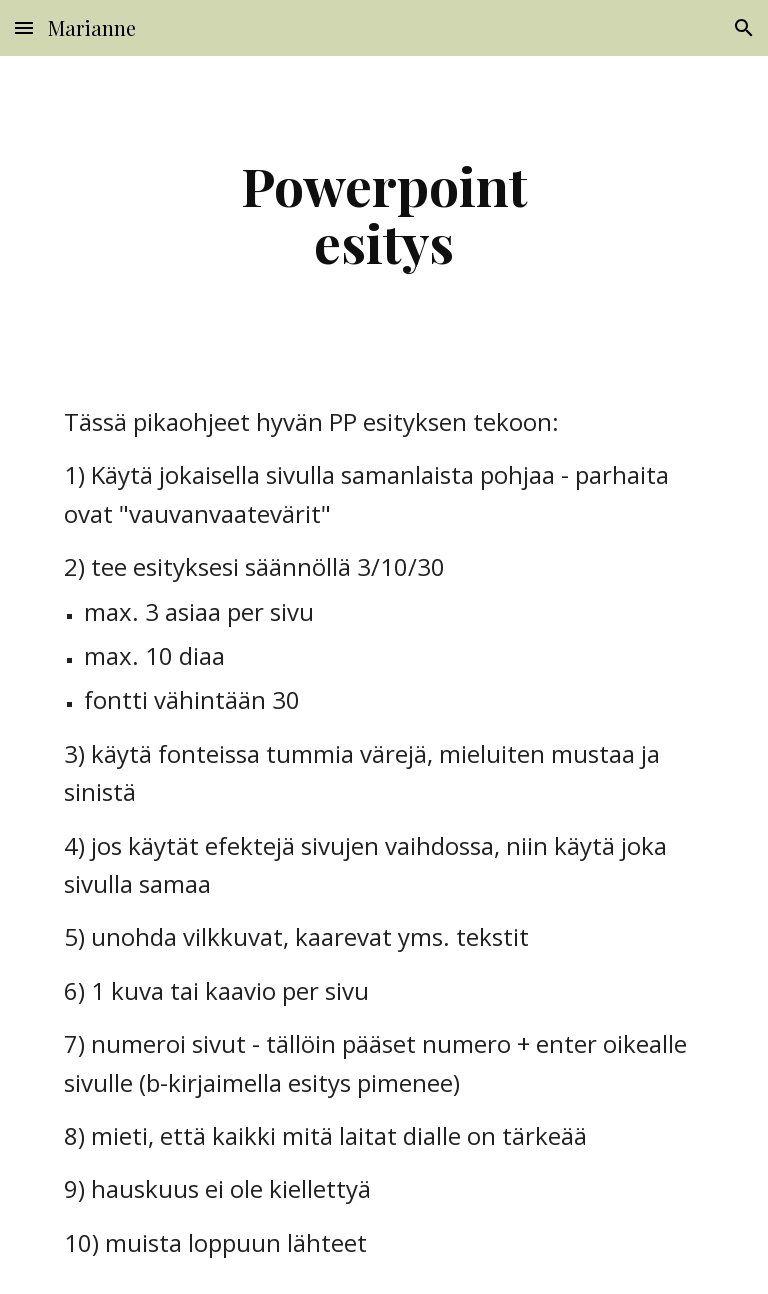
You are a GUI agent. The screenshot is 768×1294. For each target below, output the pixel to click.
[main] (383, 213)
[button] (24, 27)
